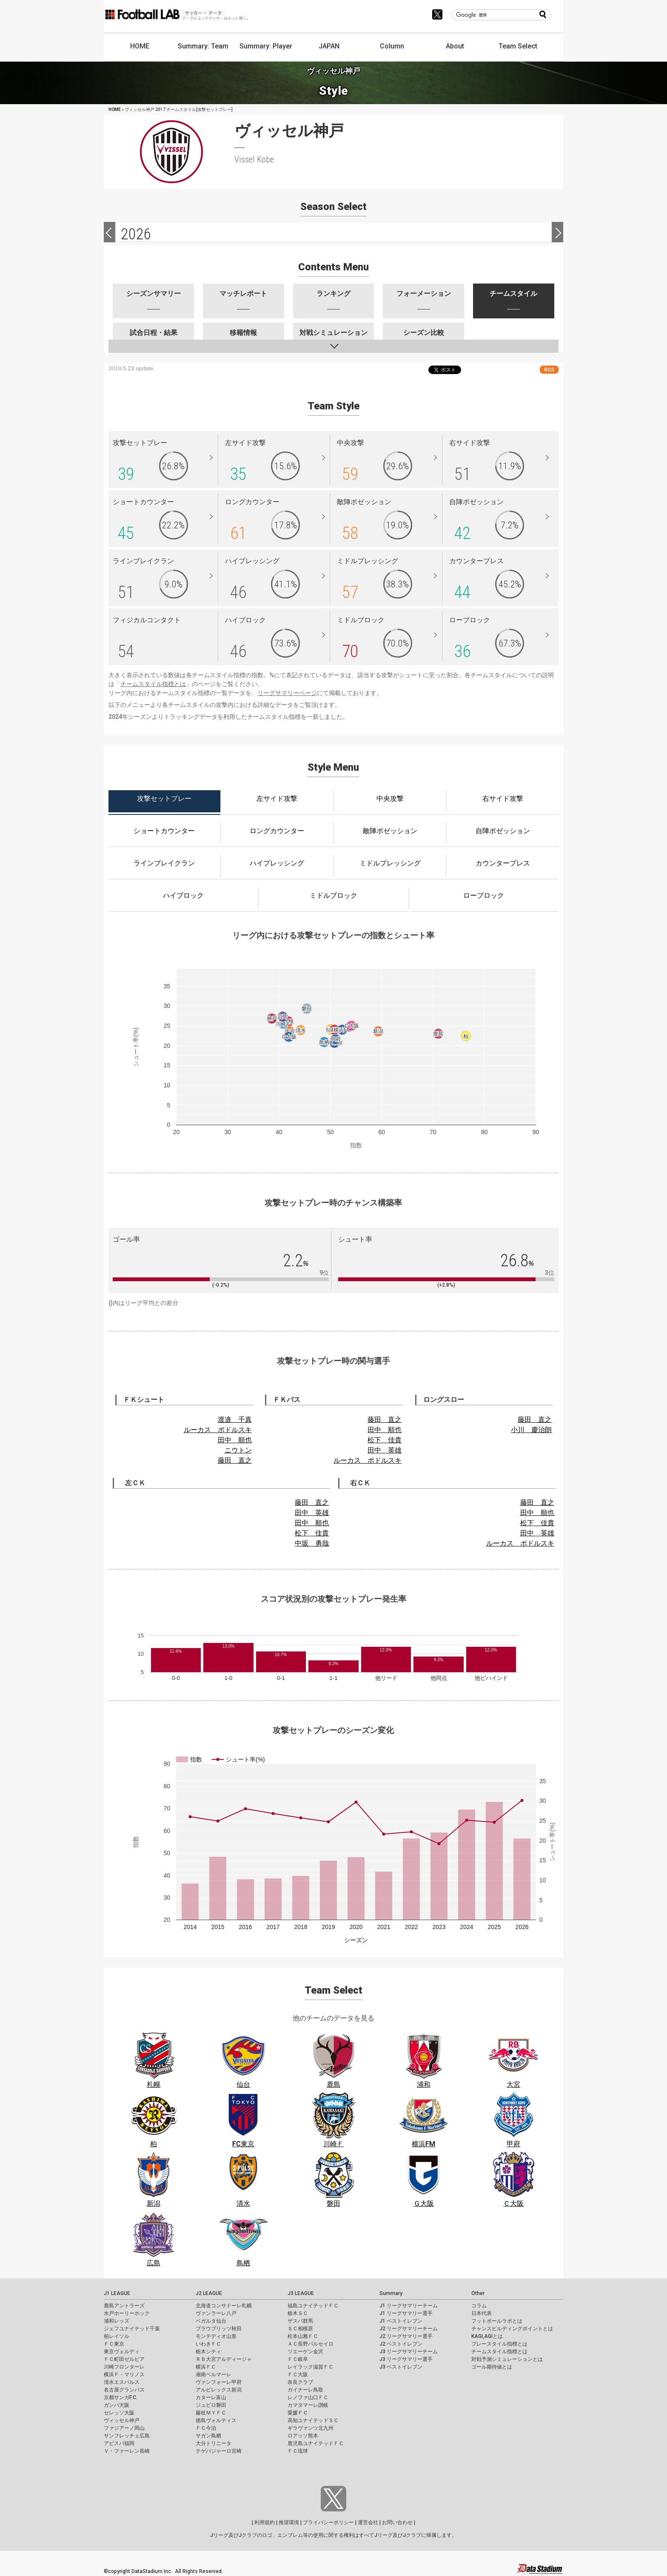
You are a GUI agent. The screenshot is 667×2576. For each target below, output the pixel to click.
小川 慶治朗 (531, 1430)
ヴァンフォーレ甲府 (219, 2382)
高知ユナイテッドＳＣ (313, 2420)
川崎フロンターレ (124, 2367)
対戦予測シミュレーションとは (507, 2359)
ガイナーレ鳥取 (305, 2390)
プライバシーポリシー (328, 2522)
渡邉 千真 (235, 1420)
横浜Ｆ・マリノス (124, 2374)
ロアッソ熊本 (303, 2436)
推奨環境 (289, 2522)
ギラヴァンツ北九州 (311, 2428)
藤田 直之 (235, 1460)
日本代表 (481, 2313)
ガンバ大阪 (116, 2405)
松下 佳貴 (385, 1440)
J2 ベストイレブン (400, 2344)
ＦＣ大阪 (298, 2374)
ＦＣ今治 (206, 2428)
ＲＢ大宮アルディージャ (224, 2359)
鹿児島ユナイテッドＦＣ (316, 2443)
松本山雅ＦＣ (303, 2336)
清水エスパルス (122, 2382)
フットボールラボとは (496, 2321)
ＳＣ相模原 (300, 2329)
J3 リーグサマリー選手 (406, 2359)
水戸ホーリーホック (127, 2313)
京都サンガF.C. (120, 2397)
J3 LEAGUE (301, 2293)
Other (478, 2293)
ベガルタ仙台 (211, 2321)
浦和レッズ (116, 2321)
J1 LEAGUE (117, 2293)
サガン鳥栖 (208, 2436)
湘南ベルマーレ (213, 2374)
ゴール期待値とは (491, 2367)
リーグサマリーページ (287, 692)
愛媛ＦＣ (298, 2413)
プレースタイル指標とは (499, 2344)
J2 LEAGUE (209, 2293)
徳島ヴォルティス (216, 2420)
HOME (139, 46)
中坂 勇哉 (312, 1543)
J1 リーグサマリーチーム (408, 2306)
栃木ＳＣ (298, 2313)
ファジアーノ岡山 (124, 2428)
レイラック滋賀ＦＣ (311, 2367)
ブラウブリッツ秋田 (219, 2329)
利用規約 (264, 2522)
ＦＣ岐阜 (298, 2359)
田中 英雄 (385, 1450)
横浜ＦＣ (206, 2367)
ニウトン (238, 1450)
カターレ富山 (211, 2397)
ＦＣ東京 (114, 2344)
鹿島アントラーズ (124, 2306)
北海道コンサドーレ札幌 (224, 2306)
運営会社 (368, 2522)
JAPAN (329, 46)
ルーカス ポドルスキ (218, 1430)
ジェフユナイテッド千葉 (132, 2329)
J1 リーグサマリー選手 (406, 2313)
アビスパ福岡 (119, 2443)
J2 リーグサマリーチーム (408, 2329)
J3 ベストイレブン (400, 2367)
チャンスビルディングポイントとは (512, 2329)
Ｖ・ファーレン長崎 (127, 2451)
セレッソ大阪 (119, 2413)
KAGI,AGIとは (487, 2336)
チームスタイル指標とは (153, 684)
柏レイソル (116, 2336)
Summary (390, 2293)
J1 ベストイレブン (400, 2321)
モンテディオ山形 (216, 2336)
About (455, 46)
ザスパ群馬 (300, 2321)
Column (392, 46)
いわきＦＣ (208, 2344)
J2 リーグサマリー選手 (406, 2336)
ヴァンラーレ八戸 (216, 2313)
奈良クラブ (300, 2382)
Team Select (518, 46)
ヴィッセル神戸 (122, 2420)
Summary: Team (203, 46)
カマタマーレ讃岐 (308, 2405)
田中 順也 (235, 1440)
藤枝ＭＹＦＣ (211, 2413)
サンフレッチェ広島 (127, 2436)
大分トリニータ (213, 2443)
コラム (479, 2306)
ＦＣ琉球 (298, 2451)
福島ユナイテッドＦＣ (313, 2306)
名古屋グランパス (124, 2390)
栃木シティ (208, 2352)
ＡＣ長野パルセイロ (311, 2344)
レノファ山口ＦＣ (308, 2397)
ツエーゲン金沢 (305, 2352)
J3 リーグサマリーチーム (408, 2352)
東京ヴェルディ (122, 2352)
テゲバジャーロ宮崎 (219, 2451)
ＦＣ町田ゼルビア (124, 2359)
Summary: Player (265, 46)
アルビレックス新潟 (219, 2390)
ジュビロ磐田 (211, 2405)
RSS (549, 369)
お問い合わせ (397, 2522)
